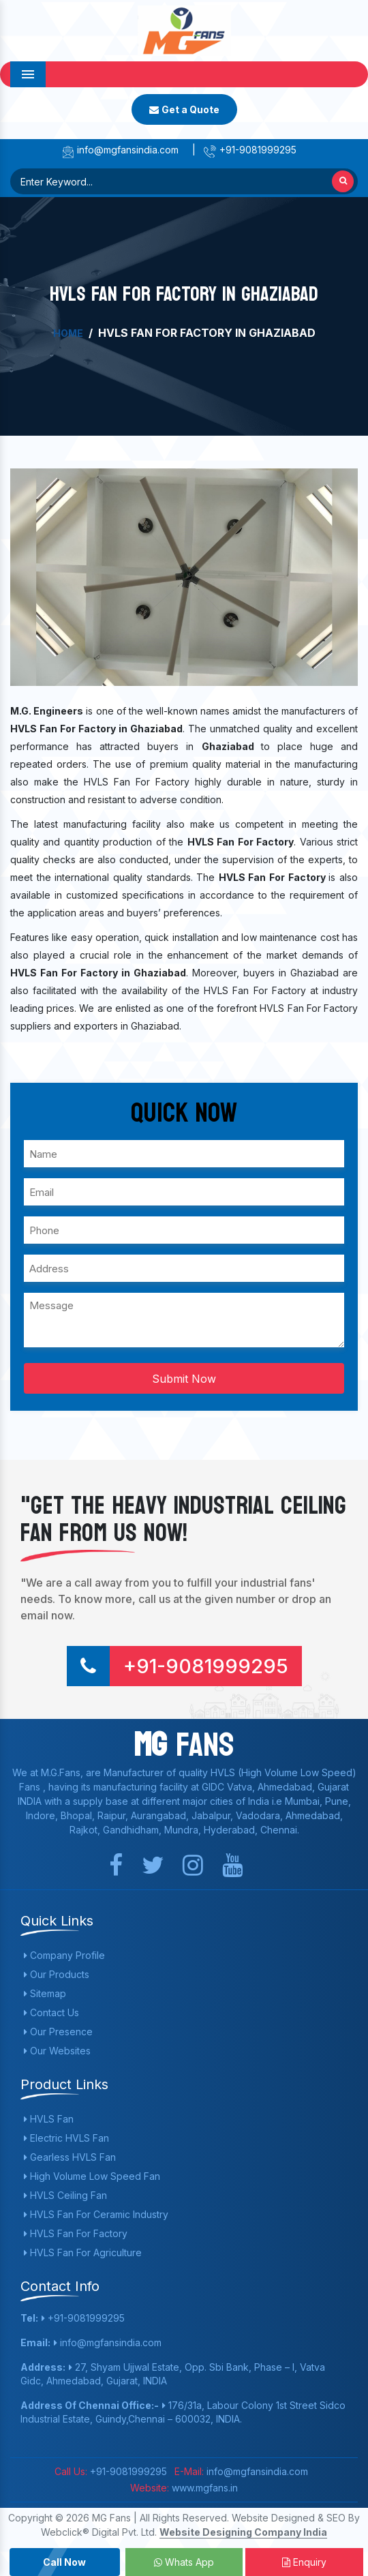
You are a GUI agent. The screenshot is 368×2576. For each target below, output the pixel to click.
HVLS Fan (49, 2119)
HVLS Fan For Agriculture (83, 2252)
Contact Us (51, 2012)
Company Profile (64, 1955)
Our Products (56, 1974)
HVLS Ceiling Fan (65, 2195)
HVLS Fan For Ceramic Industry (96, 2214)
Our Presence (58, 2031)
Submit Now (184, 1379)
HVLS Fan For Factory (75, 2233)
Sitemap (45, 1993)
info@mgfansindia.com (120, 149)
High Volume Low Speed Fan (92, 2176)
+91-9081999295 (249, 149)
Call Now (64, 2562)
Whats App (184, 2562)
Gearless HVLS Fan (70, 2157)
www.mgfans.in (203, 2487)
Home (68, 333)
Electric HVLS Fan (66, 2138)
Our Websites (57, 2050)
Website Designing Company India (243, 2532)
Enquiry (304, 2562)
